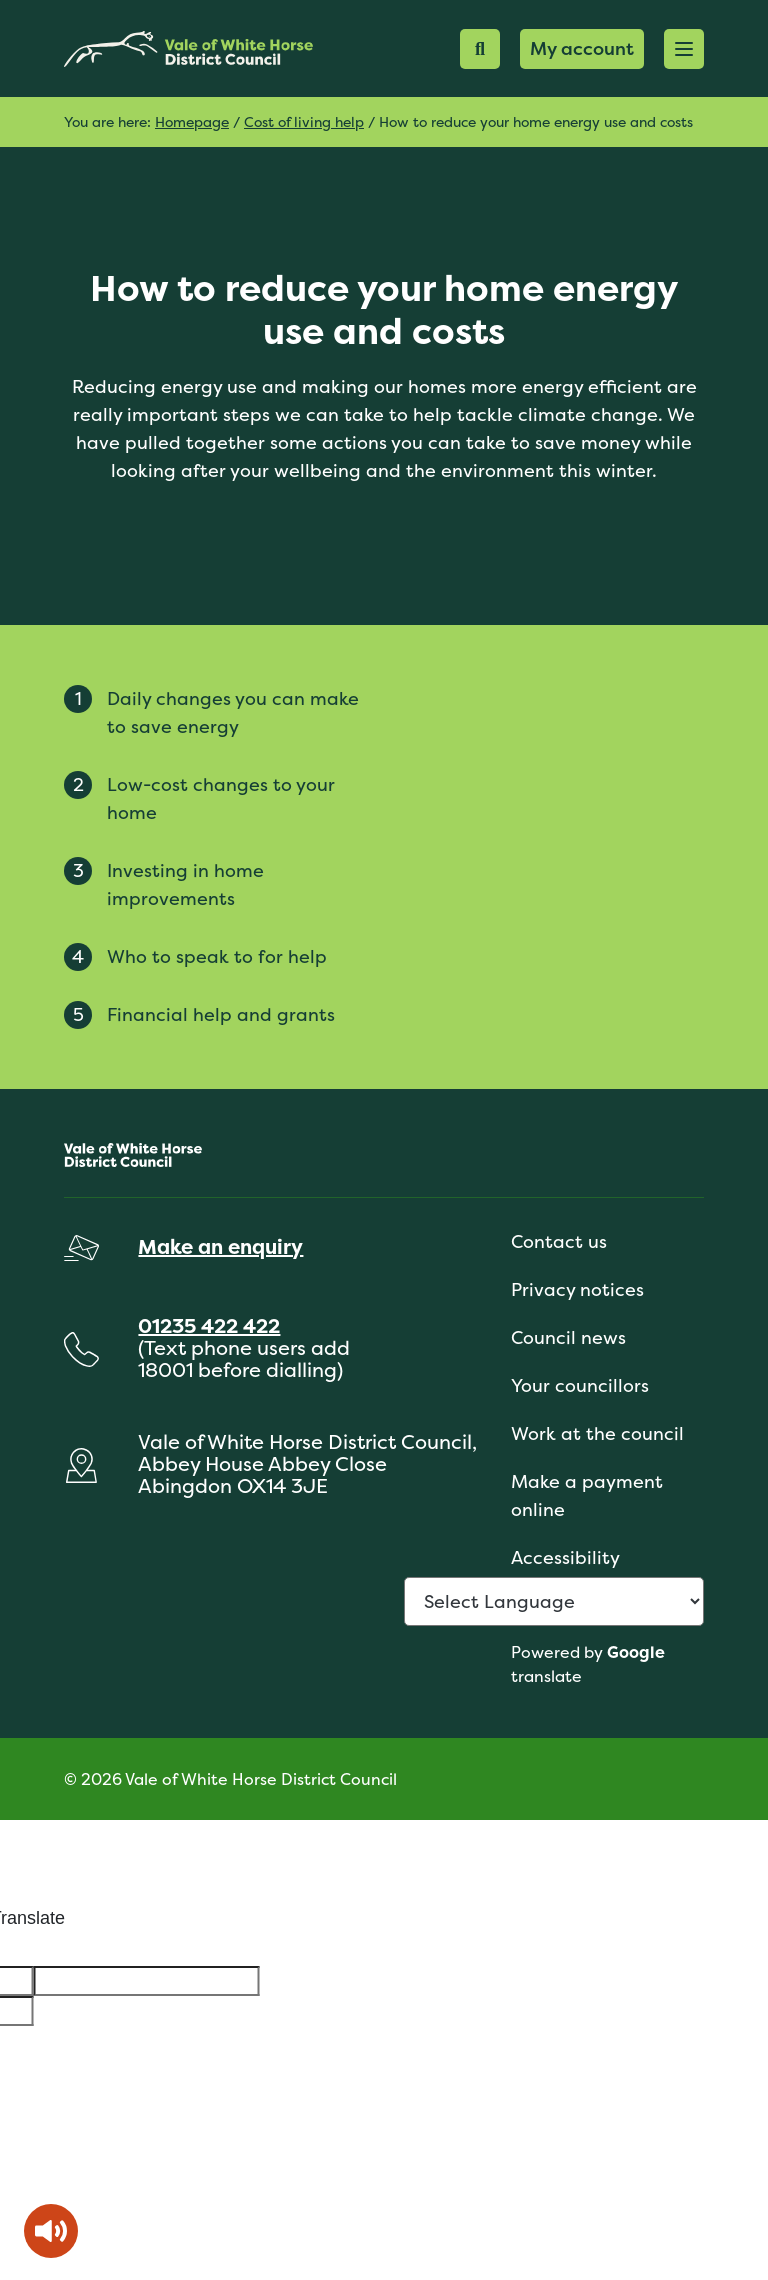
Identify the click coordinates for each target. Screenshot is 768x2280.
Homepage (192, 121)
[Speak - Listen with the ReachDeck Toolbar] (51, 2231)
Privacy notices (577, 1289)
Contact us (559, 1241)
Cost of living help (304, 121)
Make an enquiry (220, 1246)
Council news (568, 1337)
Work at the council (597, 1433)
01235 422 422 (209, 1325)
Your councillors (580, 1385)
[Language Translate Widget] (554, 1601)
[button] (684, 49)
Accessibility (565, 1557)
